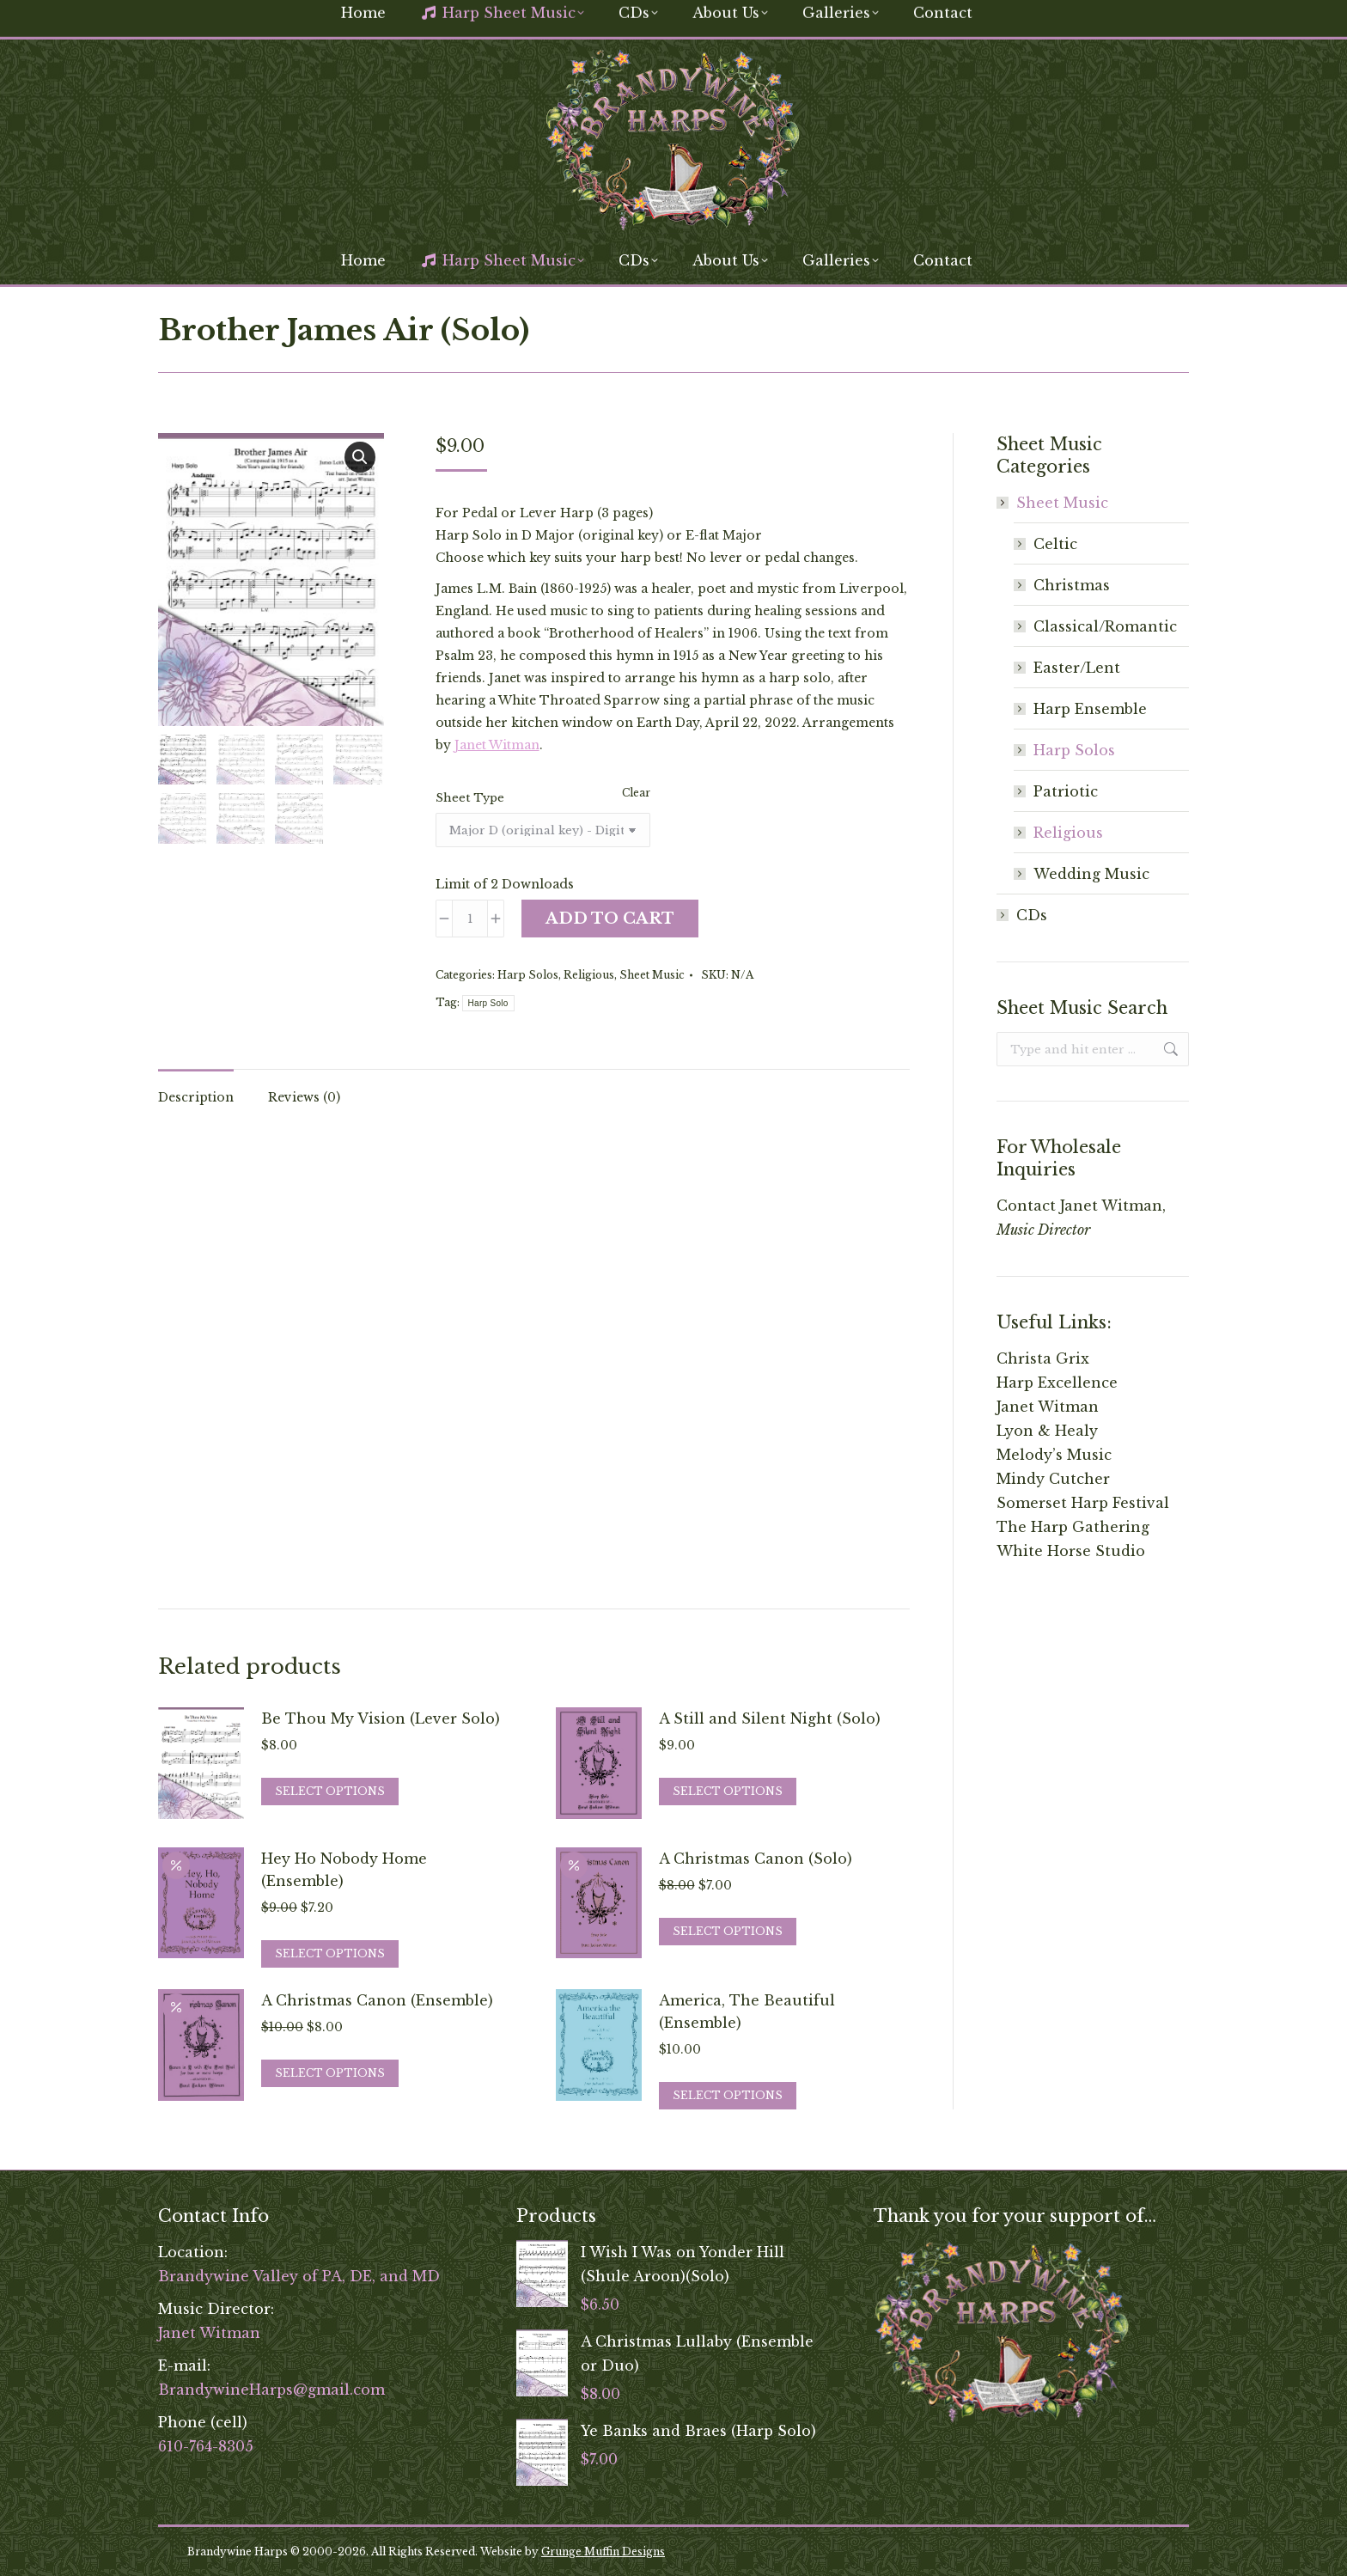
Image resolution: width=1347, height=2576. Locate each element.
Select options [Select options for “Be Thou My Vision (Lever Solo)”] (330, 1791)
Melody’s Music (1054, 1454)
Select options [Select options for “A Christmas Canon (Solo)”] (728, 1931)
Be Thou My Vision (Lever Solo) (380, 1718)
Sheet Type (470, 798)
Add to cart (610, 918)
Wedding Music (1091, 873)
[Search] (1060, 15)
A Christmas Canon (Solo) (755, 1858)
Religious (589, 974)
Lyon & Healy (1047, 1430)
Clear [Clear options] (636, 792)
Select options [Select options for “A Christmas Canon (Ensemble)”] (330, 2072)
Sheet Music (652, 974)
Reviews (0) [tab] (304, 1097)
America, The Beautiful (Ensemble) (747, 2011)
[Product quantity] (470, 918)
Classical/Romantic (1105, 626)
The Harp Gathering (1073, 1526)
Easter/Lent (1076, 667)
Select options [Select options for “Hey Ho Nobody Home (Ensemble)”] (330, 1953)
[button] (359, 457)
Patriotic (1065, 791)
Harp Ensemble (1090, 708)
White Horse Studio (1071, 1551)
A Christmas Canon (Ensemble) (377, 2000)
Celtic (1055, 543)
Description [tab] (196, 1097)
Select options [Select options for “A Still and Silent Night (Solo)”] (728, 1791)
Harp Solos (527, 974)
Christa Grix (1043, 1358)
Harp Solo (488, 1003)
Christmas (1071, 585)
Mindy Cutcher (1053, 1478)
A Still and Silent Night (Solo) (770, 1718)
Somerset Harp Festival (1083, 1502)
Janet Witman (496, 745)
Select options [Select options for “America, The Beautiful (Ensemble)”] (728, 2095)
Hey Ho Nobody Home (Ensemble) (344, 1869)
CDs (1031, 915)
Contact (1026, 1205)
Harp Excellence (1057, 1382)
